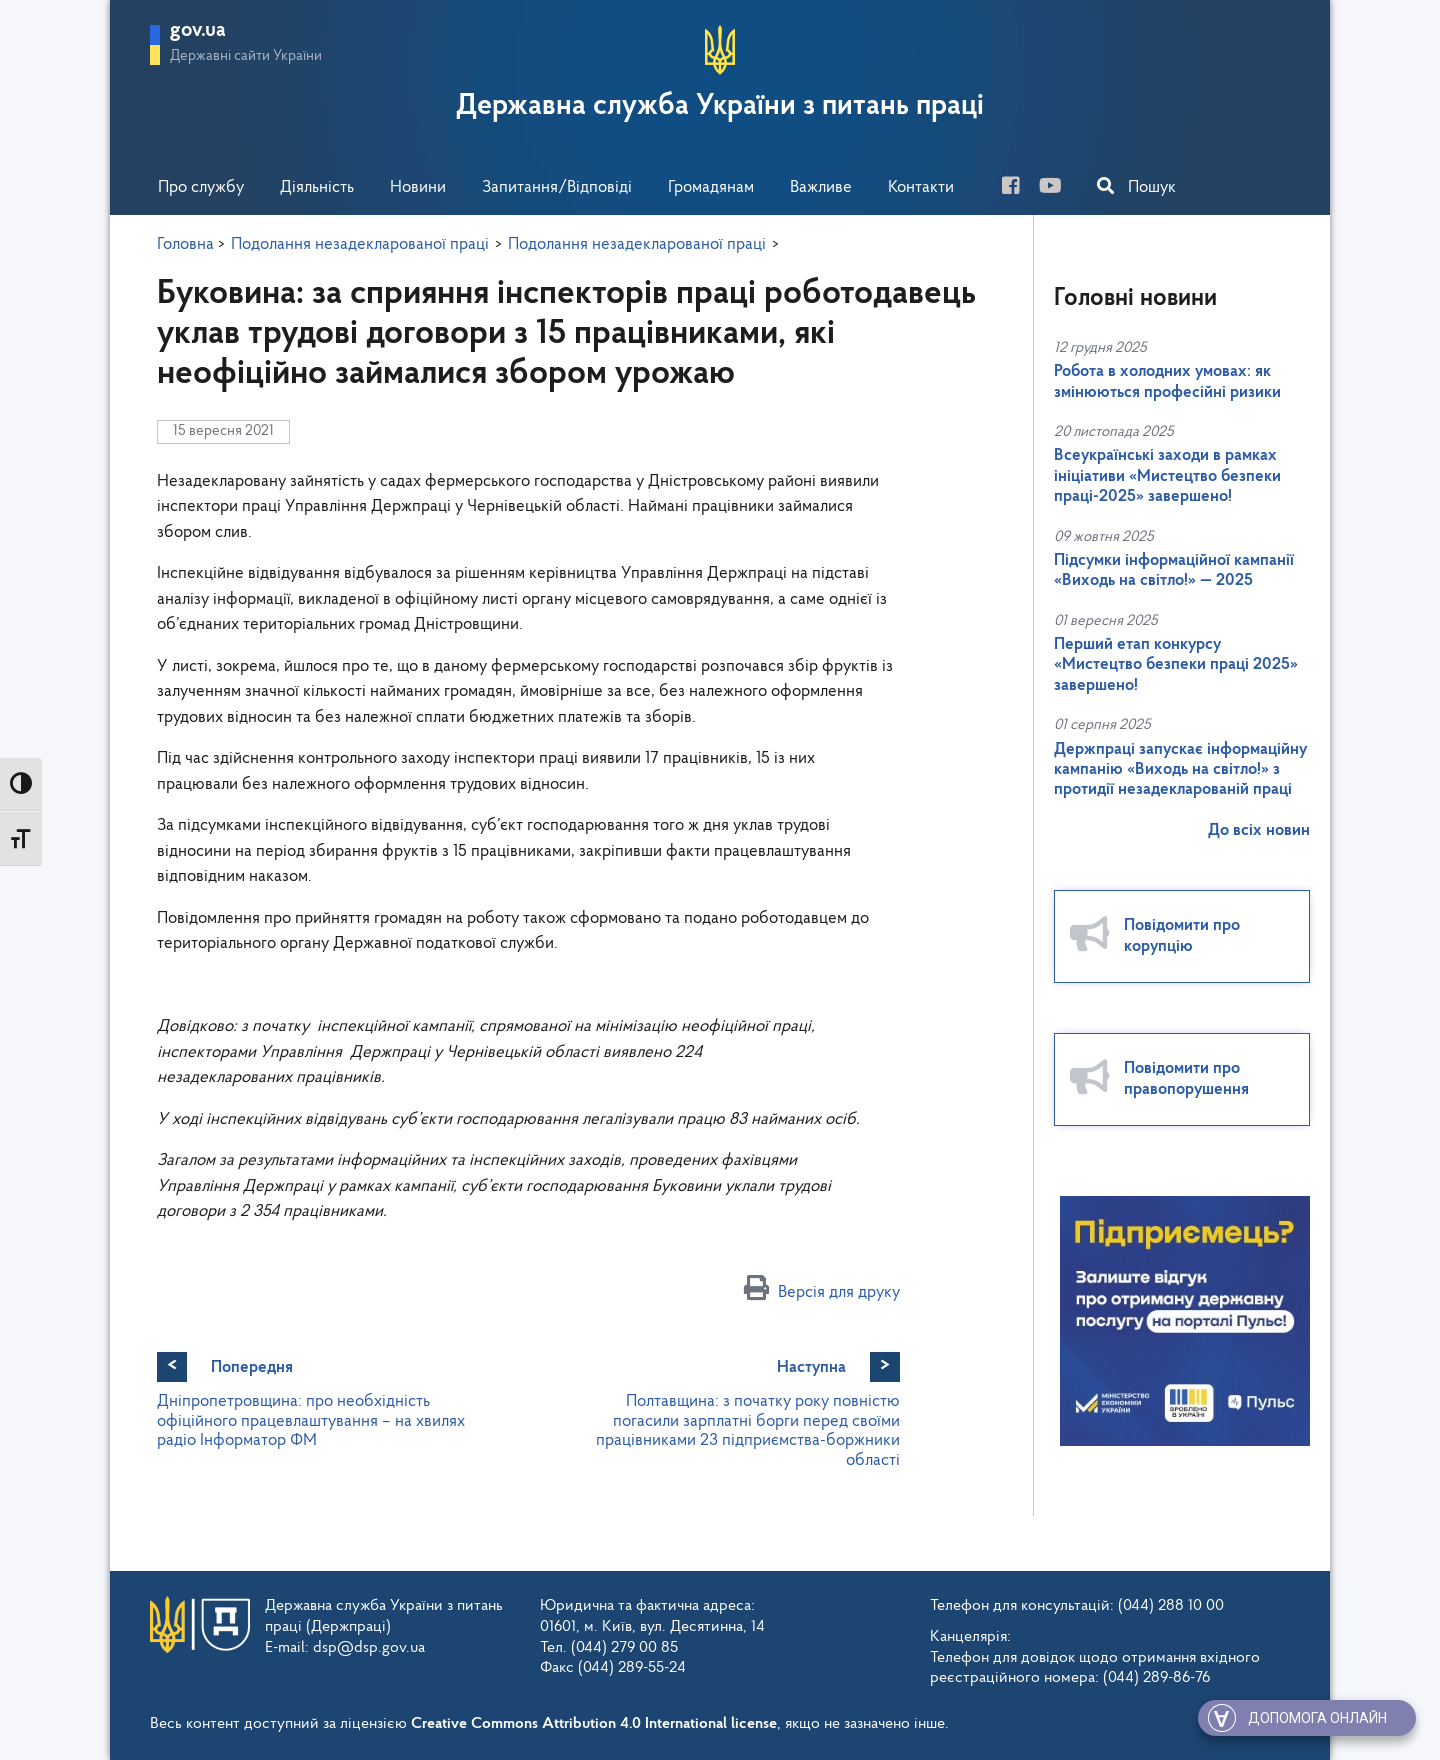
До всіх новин (1259, 830)
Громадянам (711, 187)
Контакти (921, 187)
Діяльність (317, 187)
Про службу (201, 187)
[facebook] (1018, 188)
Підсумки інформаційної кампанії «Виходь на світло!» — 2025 (1174, 570)
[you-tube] (1058, 188)
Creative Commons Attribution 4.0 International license (594, 1724)
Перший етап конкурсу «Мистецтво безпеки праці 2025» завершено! (1176, 665)
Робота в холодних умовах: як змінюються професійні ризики (1167, 381)
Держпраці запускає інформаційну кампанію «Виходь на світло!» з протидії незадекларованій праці (1180, 770)
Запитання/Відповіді (557, 187)
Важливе (821, 187)
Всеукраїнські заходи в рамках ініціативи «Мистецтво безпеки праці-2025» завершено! (1167, 476)
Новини (418, 187)
